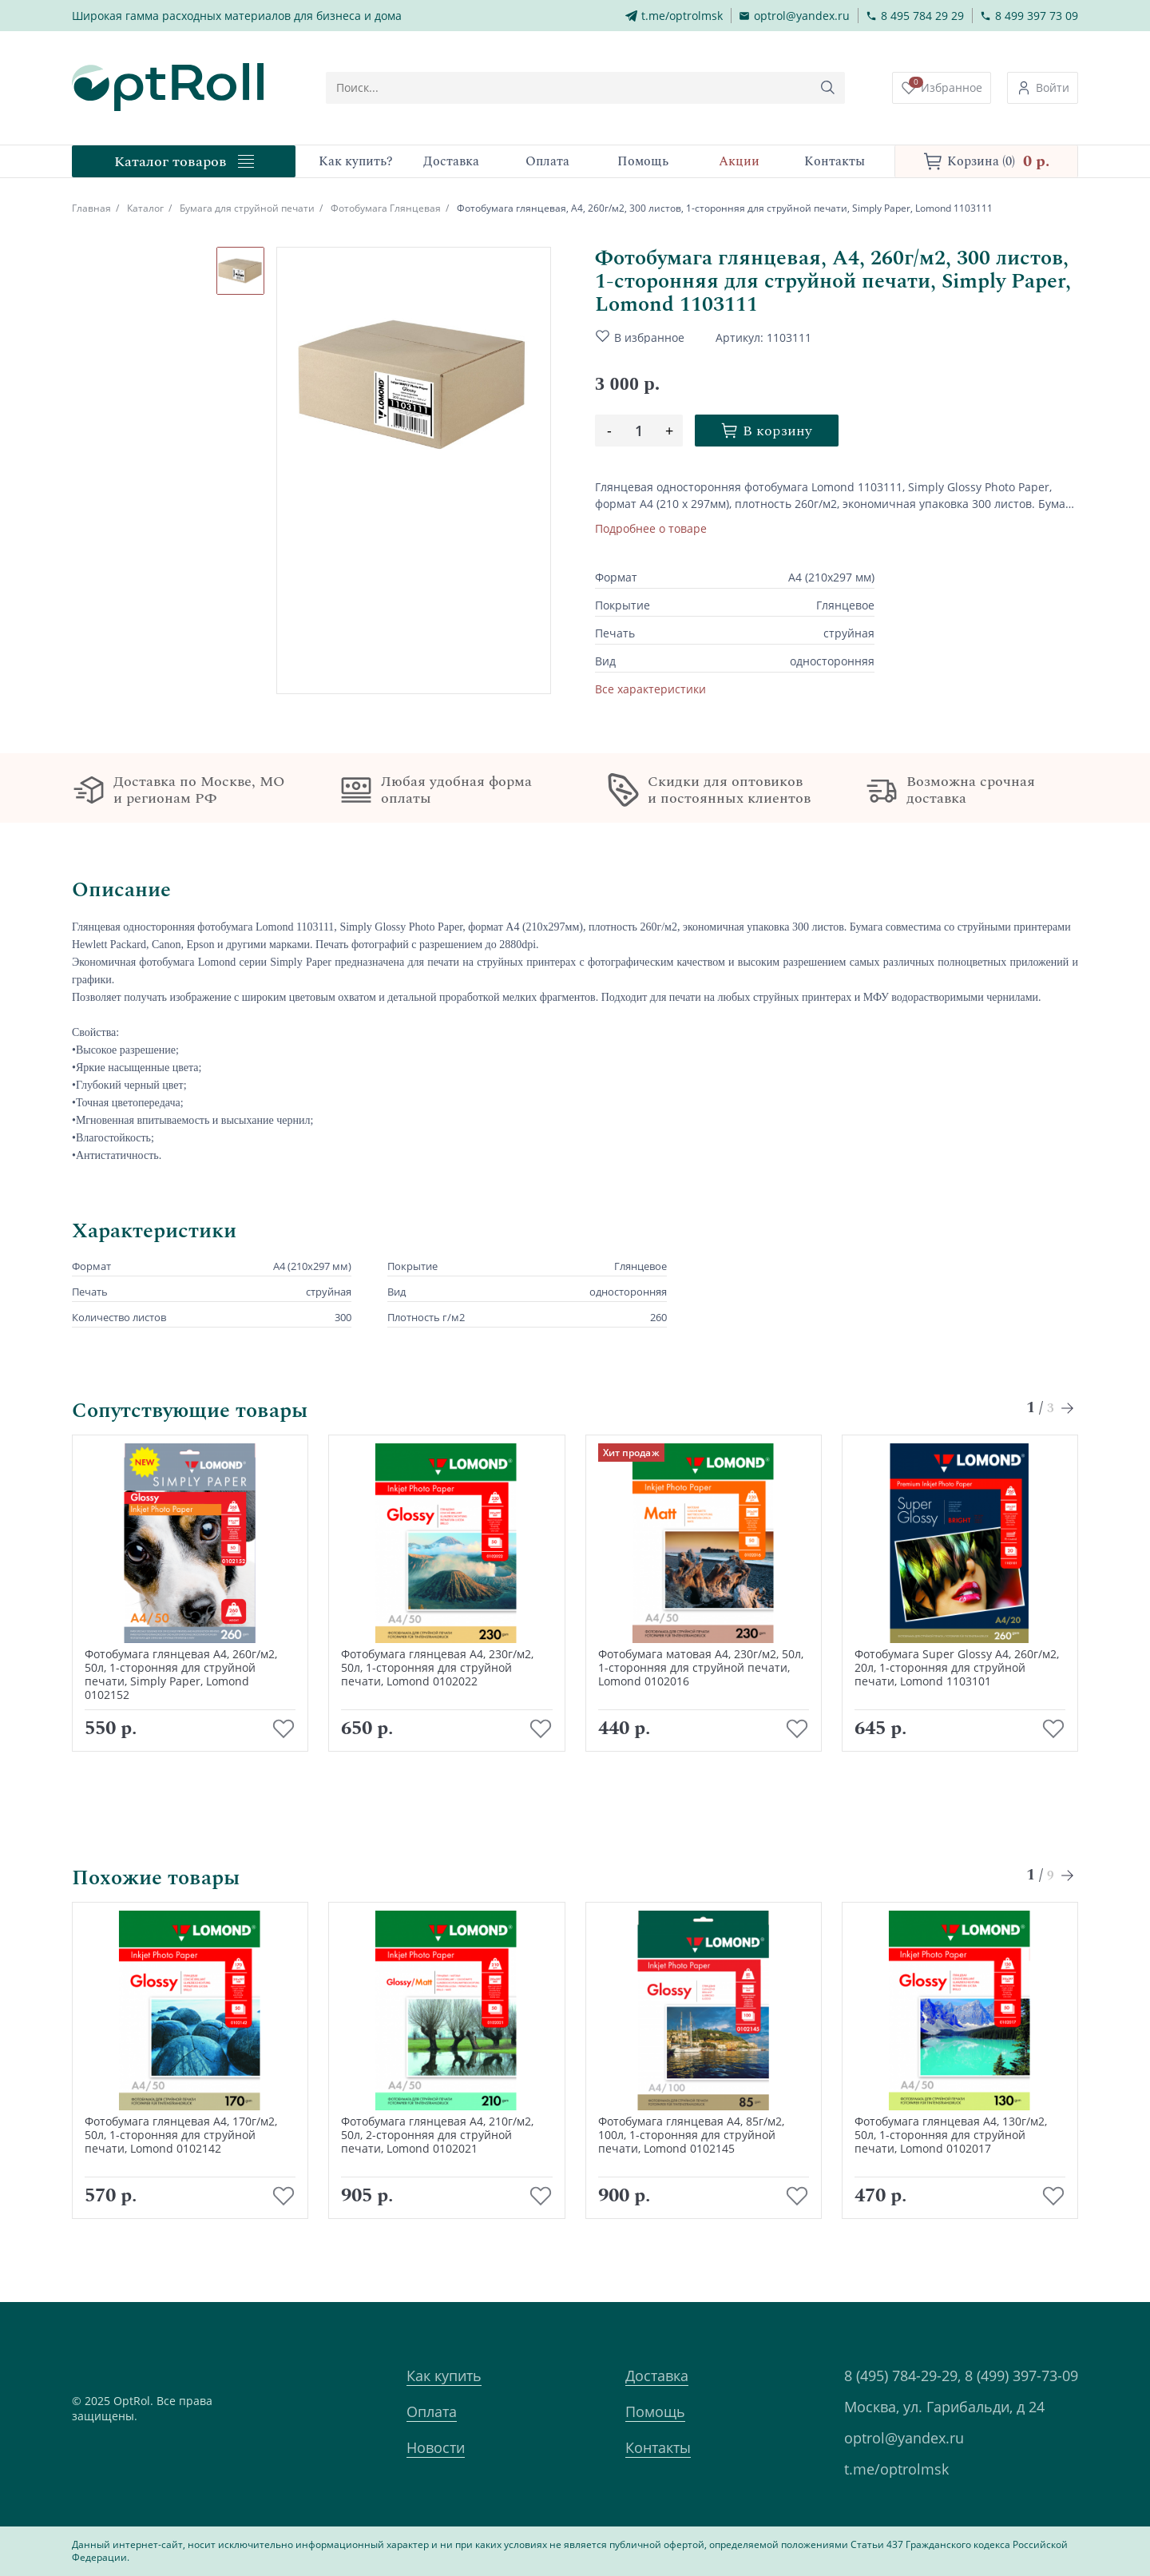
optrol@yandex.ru (904, 2437)
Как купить (444, 2375)
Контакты (658, 2447)
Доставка (656, 2375)
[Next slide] (1068, 1408)
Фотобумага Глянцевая (386, 208)
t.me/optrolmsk (896, 2469)
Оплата (431, 2411)
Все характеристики (650, 689)
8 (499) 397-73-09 (1021, 2375)
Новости (435, 2447)
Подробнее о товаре (651, 528)
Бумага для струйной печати (247, 208)
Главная (91, 208)
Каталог (145, 208)
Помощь (655, 2411)
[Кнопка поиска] (829, 88)
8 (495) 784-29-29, (902, 2375)
